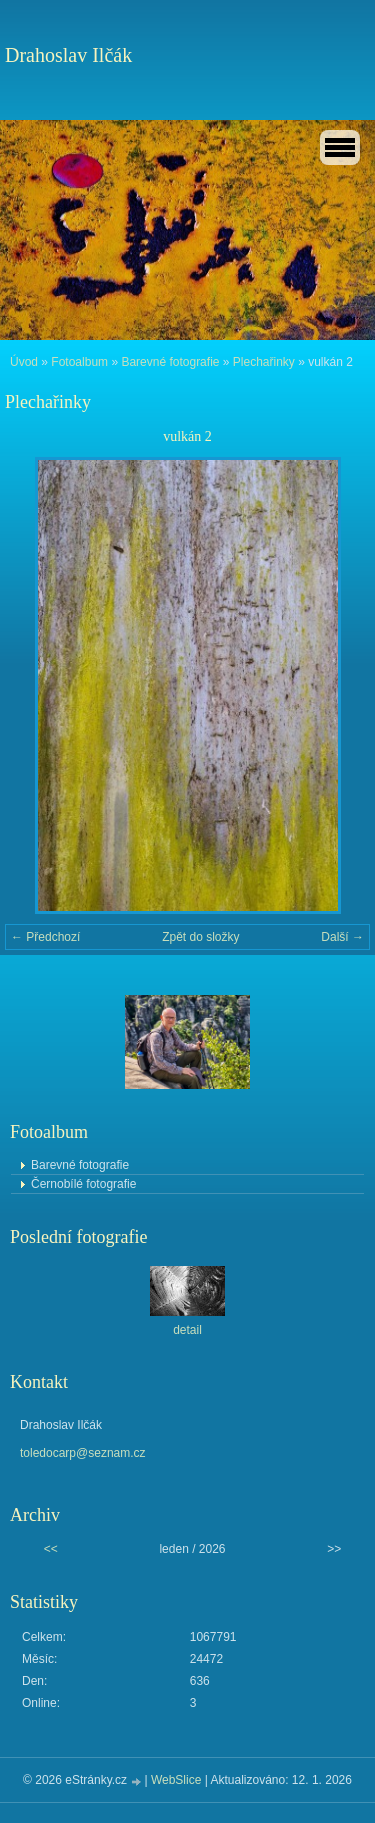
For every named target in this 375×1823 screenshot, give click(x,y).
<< (51, 1549)
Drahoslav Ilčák (68, 55)
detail (187, 1330)
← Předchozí (45, 937)
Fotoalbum (79, 362)
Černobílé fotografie (83, 1184)
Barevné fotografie (170, 362)
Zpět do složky (200, 937)
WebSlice (176, 1780)
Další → (342, 937)
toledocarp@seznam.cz (83, 1453)
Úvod (24, 362)
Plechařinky (264, 362)
